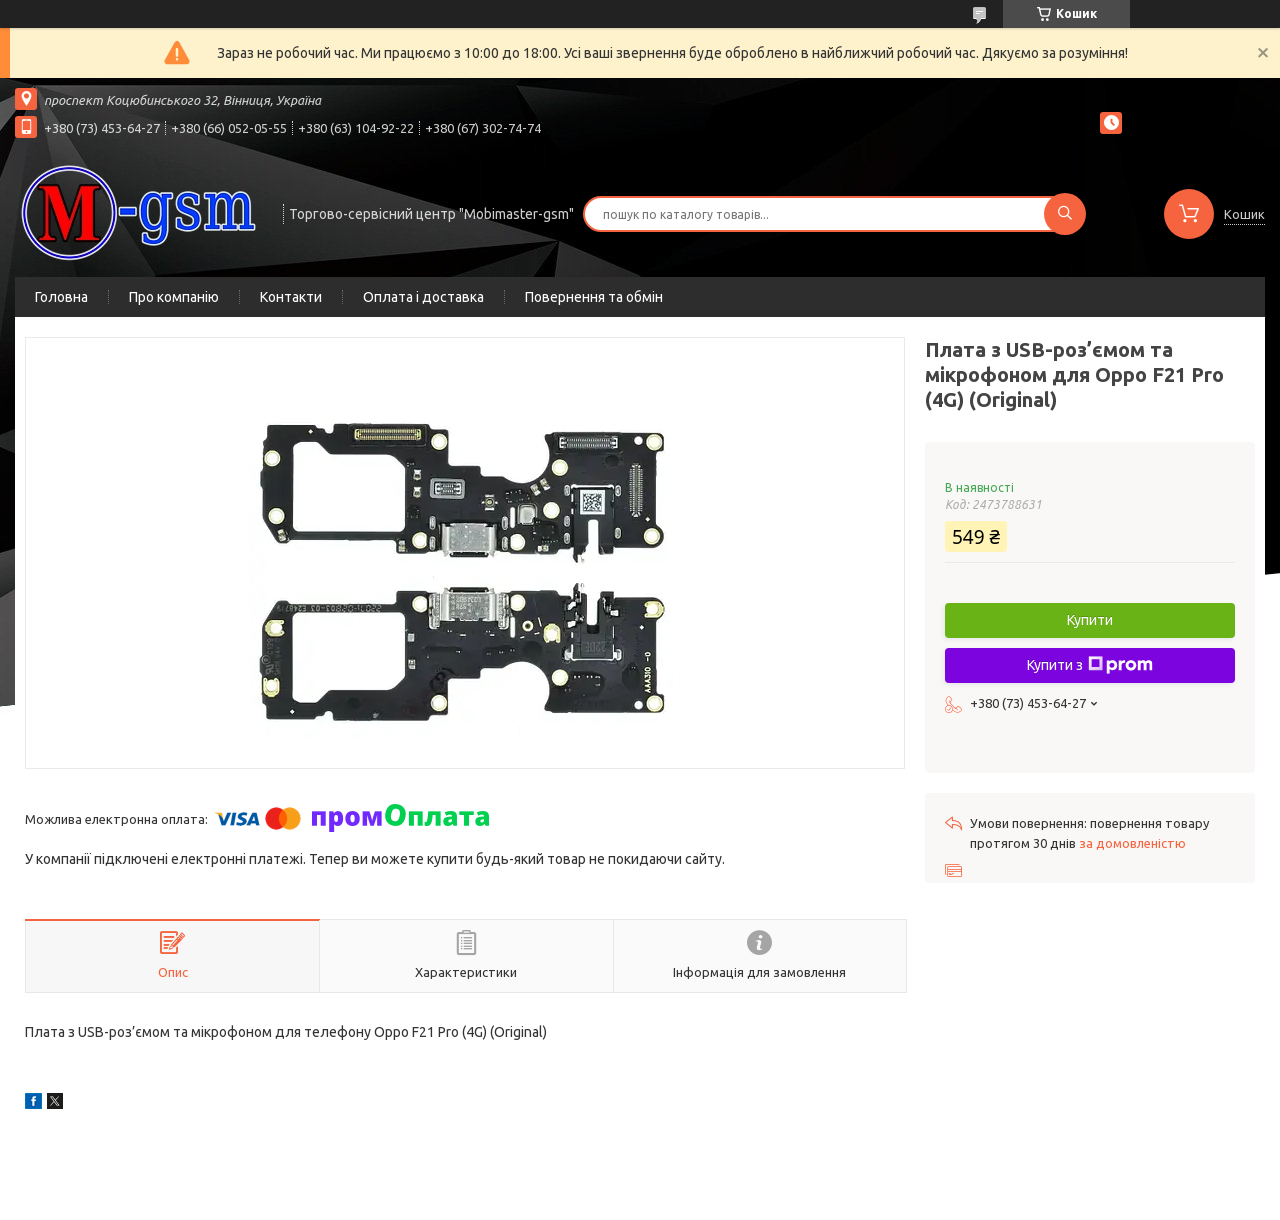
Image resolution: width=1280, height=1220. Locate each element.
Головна (61, 297)
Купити (1090, 620)
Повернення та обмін (594, 297)
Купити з (1090, 665)
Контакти (291, 297)
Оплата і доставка (423, 297)
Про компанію (174, 297)
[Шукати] (1065, 214)
